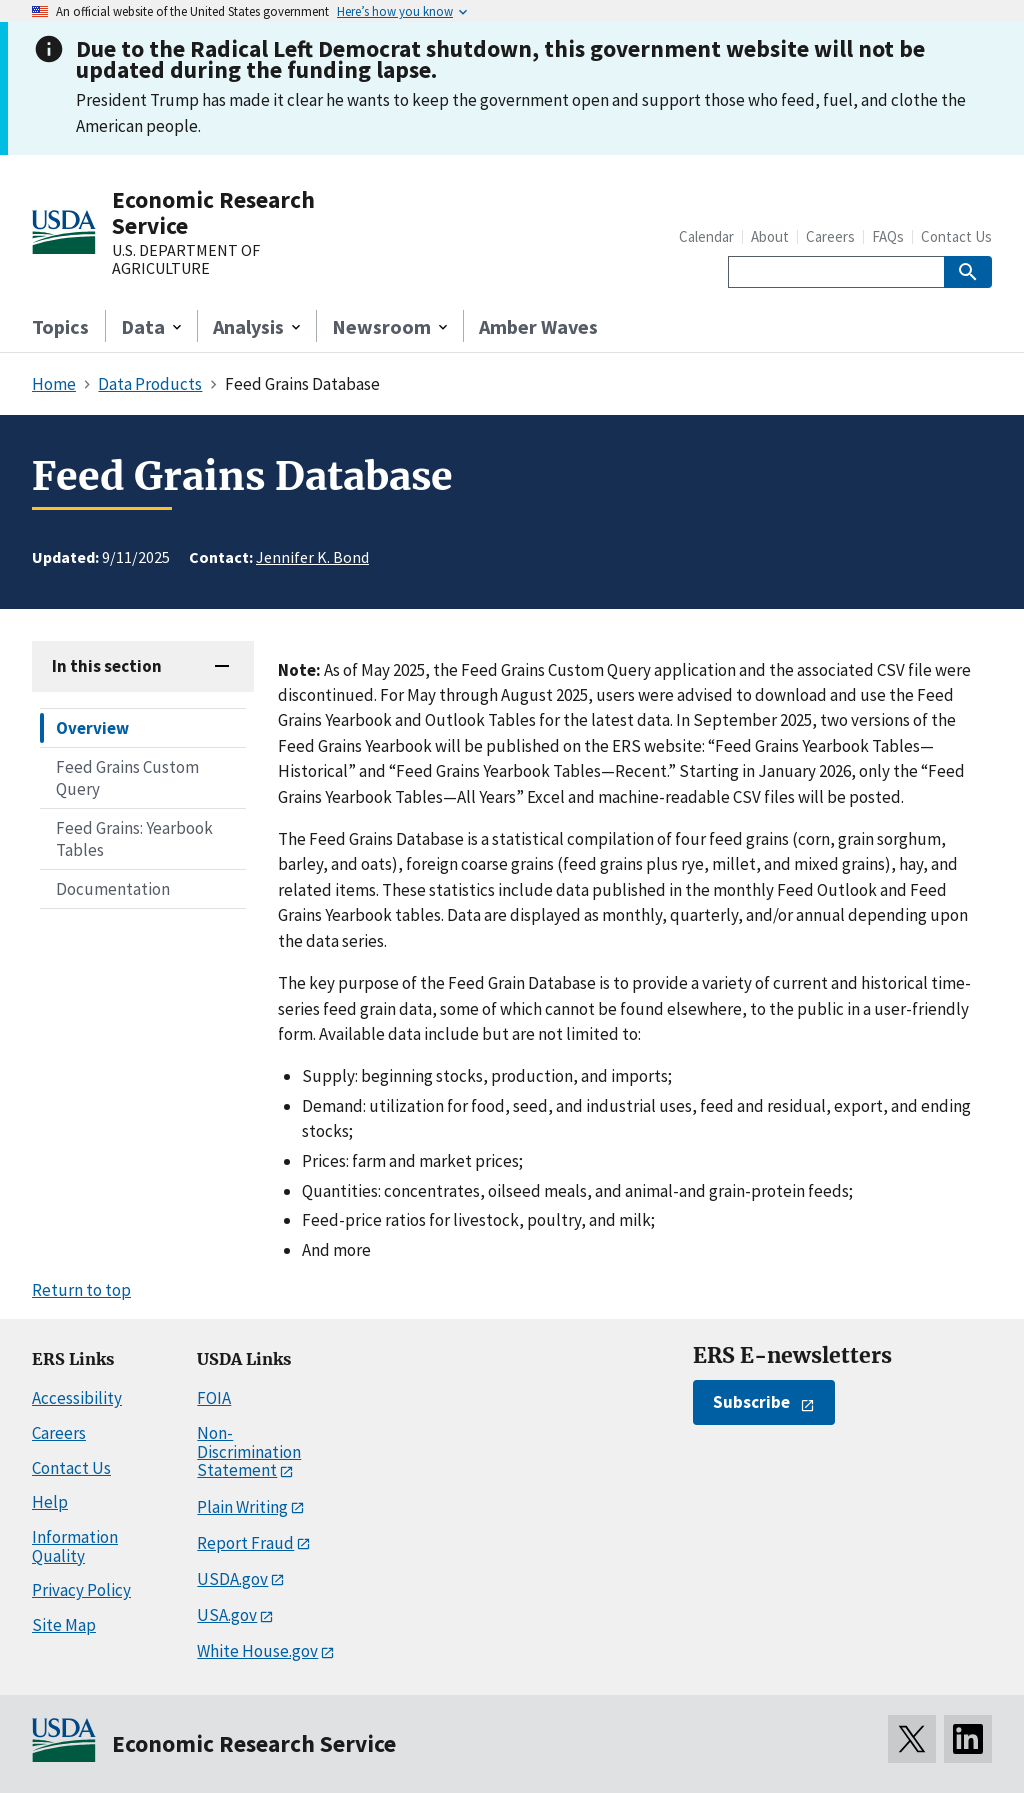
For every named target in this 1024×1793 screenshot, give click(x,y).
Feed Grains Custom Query (127, 778)
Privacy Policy (81, 1590)
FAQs (888, 236)
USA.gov (227, 1615)
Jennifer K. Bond (312, 557)
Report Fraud (245, 1543)
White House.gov (257, 1651)
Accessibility (77, 1398)
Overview (92, 728)
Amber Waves (538, 326)
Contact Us (956, 236)
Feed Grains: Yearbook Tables (134, 839)
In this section (107, 666)
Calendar (706, 236)
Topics (60, 326)
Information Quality (75, 1546)
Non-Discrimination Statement (249, 1451)
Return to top (81, 1290)
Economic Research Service (213, 212)
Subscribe (751, 1402)
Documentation (113, 889)
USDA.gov (232, 1579)
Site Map (64, 1625)
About (770, 236)
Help (50, 1502)
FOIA (214, 1398)
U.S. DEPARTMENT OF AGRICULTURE (186, 259)
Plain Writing (242, 1507)
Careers (830, 236)
